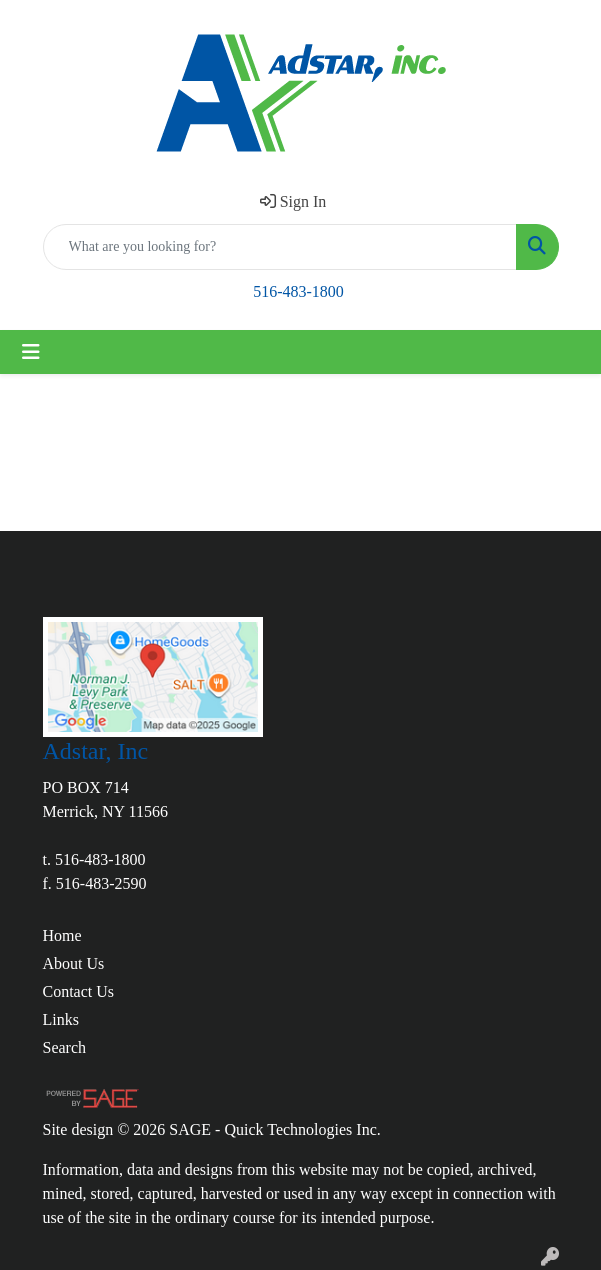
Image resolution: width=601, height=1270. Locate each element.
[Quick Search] (280, 247)
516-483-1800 (298, 291)
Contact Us (79, 991)
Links (61, 1019)
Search (65, 1047)
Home (62, 935)
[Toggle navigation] (31, 352)
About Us (74, 963)
